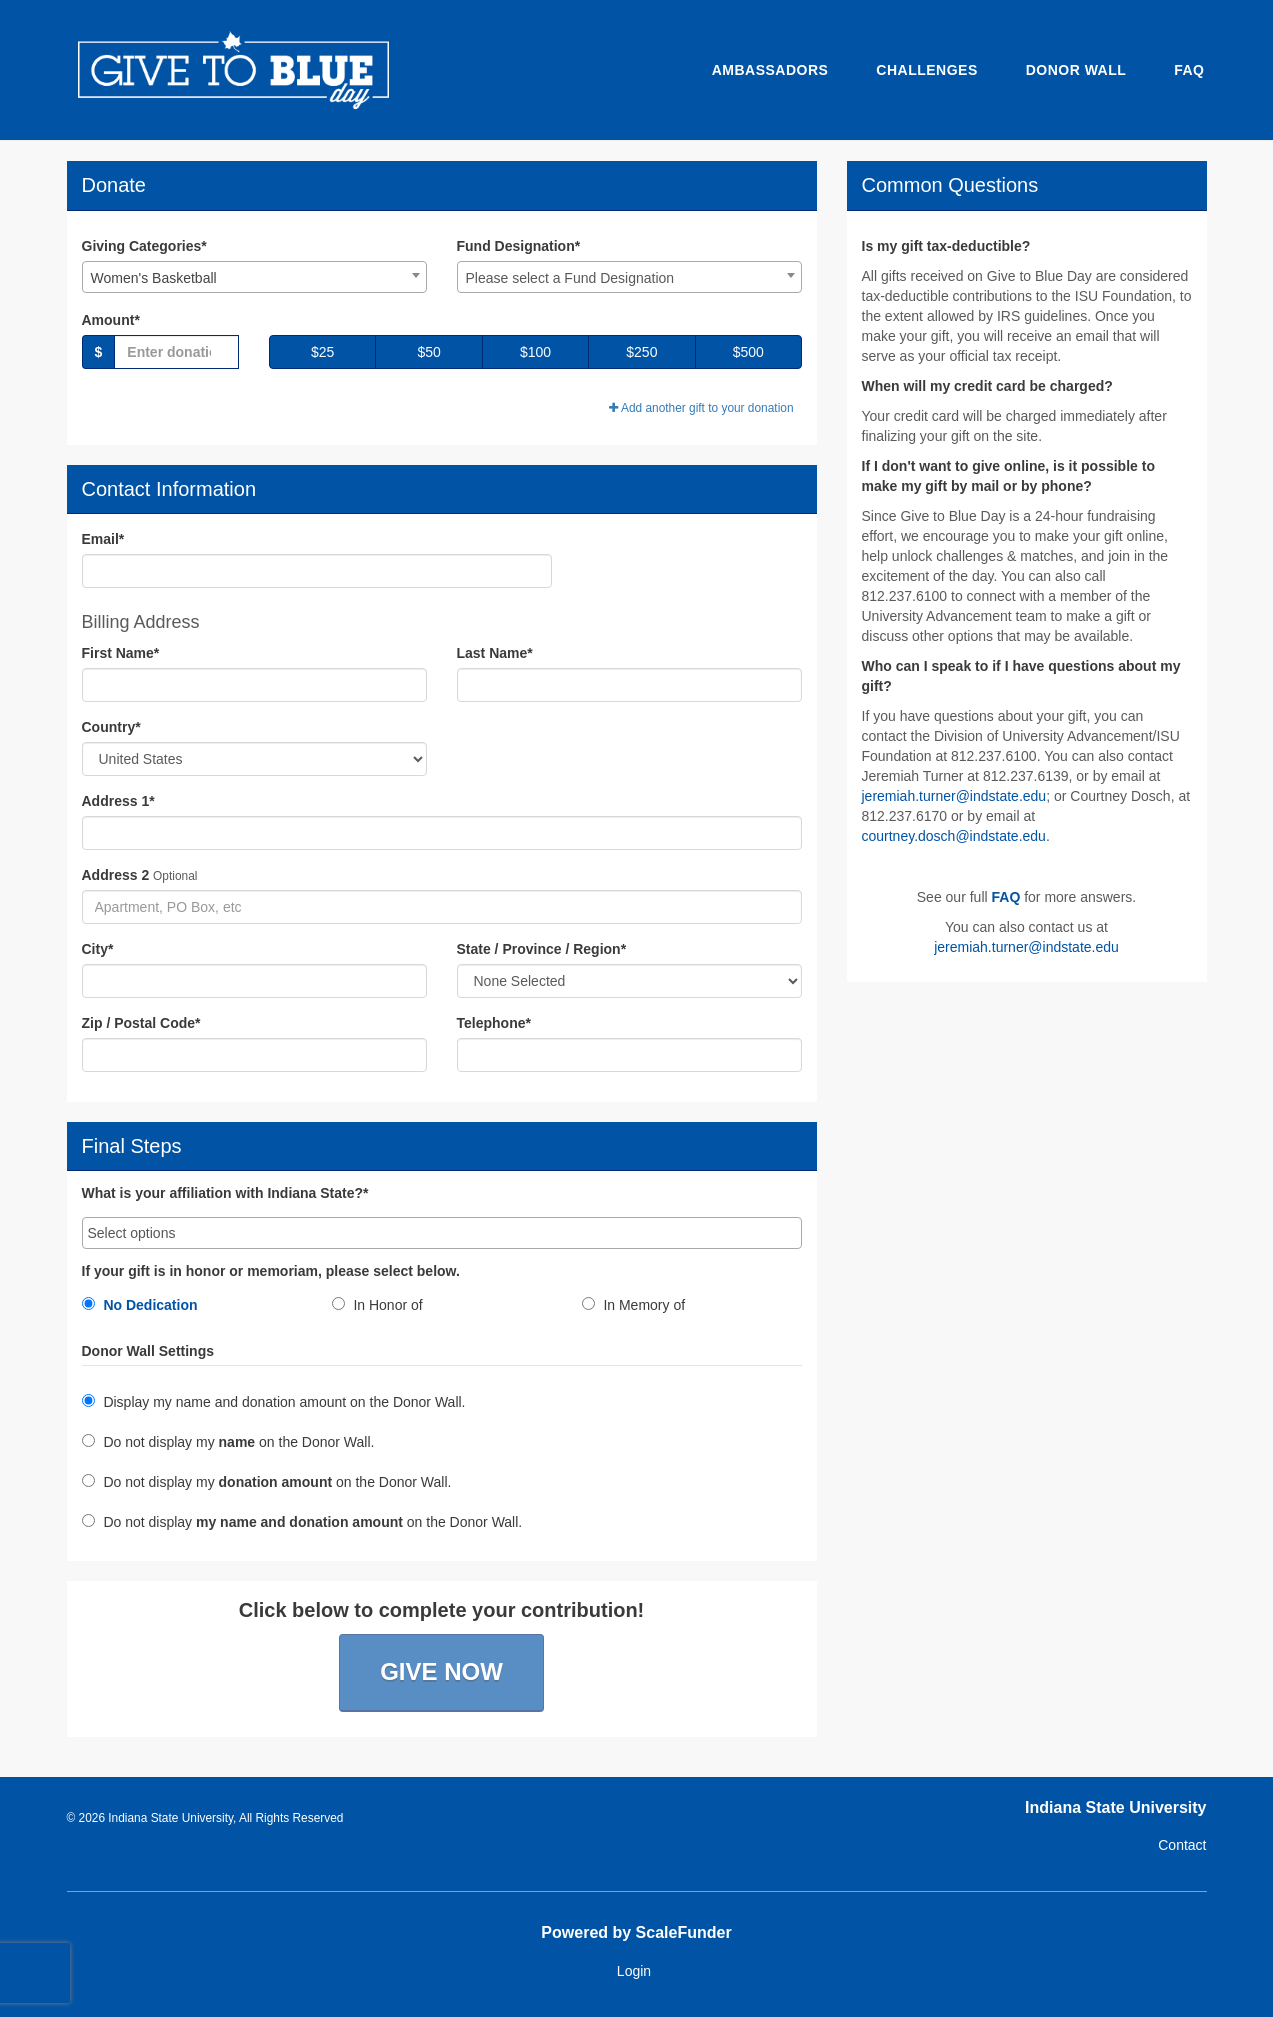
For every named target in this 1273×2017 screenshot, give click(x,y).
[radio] (192, 1309)
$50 (428, 352)
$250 (641, 352)
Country (111, 727)
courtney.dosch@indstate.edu (954, 836)
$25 (322, 352)
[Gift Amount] (176, 352)
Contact (1182, 1845)
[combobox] (254, 277)
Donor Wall (1076, 70)
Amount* (111, 320)
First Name (121, 653)
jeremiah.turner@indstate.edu (954, 796)
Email (103, 539)
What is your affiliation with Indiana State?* (225, 1193)
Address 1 (118, 801)
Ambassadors (770, 70)
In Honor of (377, 1305)
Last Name (495, 653)
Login (634, 1971)
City (98, 949)
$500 (748, 352)
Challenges (926, 70)
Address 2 (116, 875)
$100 (535, 352)
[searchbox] (442, 1233)
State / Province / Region (542, 949)
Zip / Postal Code (141, 1023)
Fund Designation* (519, 246)
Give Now (441, 1671)
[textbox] (629, 278)
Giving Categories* (144, 246)
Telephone (494, 1023)
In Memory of (634, 1305)
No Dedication (140, 1305)
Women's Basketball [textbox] (154, 278)
